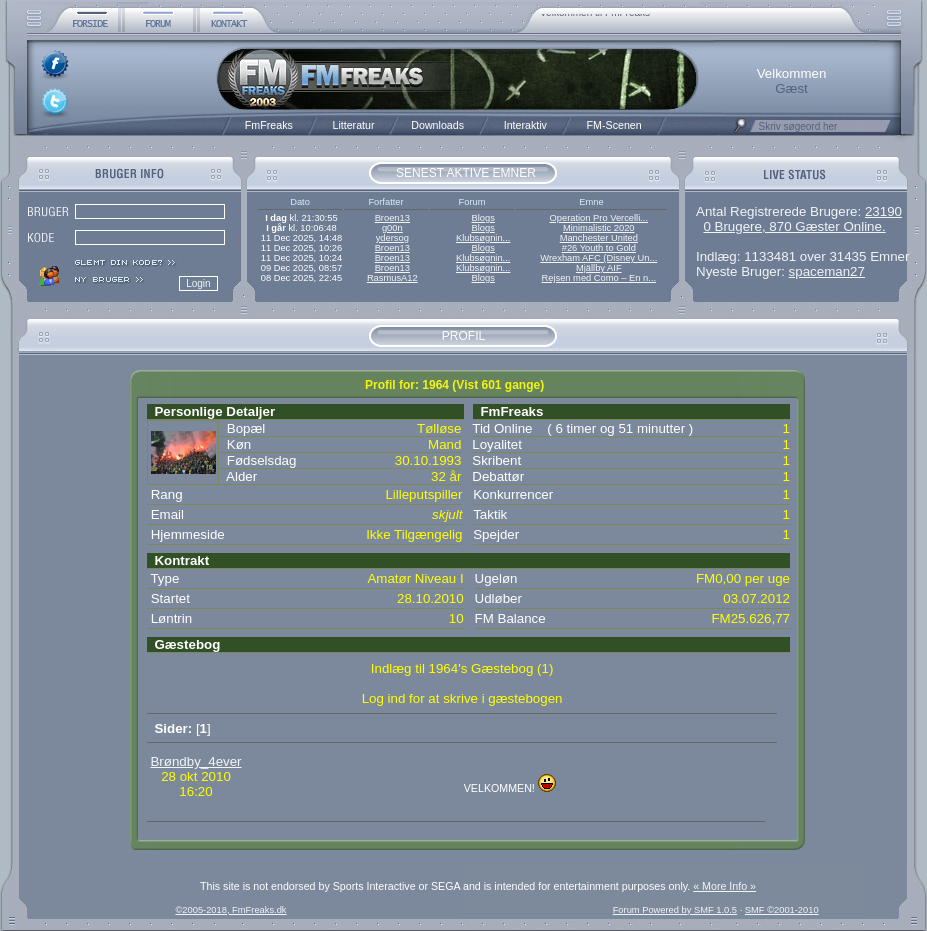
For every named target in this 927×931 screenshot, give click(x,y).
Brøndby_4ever (195, 761)
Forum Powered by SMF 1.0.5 (675, 910)
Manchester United (599, 238)
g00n (392, 228)
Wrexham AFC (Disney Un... (598, 258)
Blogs (482, 218)
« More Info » (724, 886)
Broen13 (392, 218)
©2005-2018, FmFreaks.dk (230, 910)
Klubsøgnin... (483, 238)
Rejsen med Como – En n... (598, 278)
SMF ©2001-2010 (782, 910)
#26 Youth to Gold (599, 248)
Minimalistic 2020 (599, 228)
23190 (883, 211)
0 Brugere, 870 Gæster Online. (794, 226)
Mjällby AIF (599, 268)
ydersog (392, 238)
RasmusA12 (392, 278)
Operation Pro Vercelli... (599, 218)
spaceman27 (827, 271)
